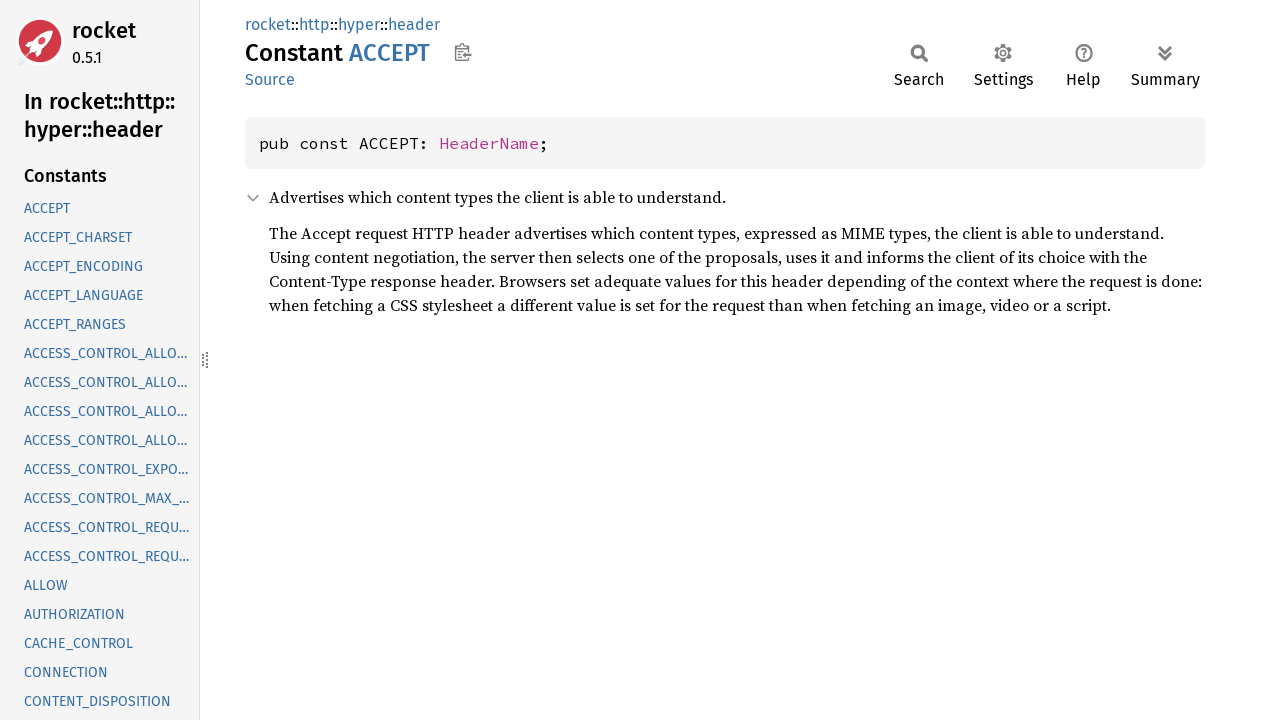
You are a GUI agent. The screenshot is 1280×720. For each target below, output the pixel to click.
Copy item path (462, 52)
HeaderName (489, 143)
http (314, 24)
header (414, 24)
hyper (359, 24)
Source (270, 79)
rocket (104, 30)
